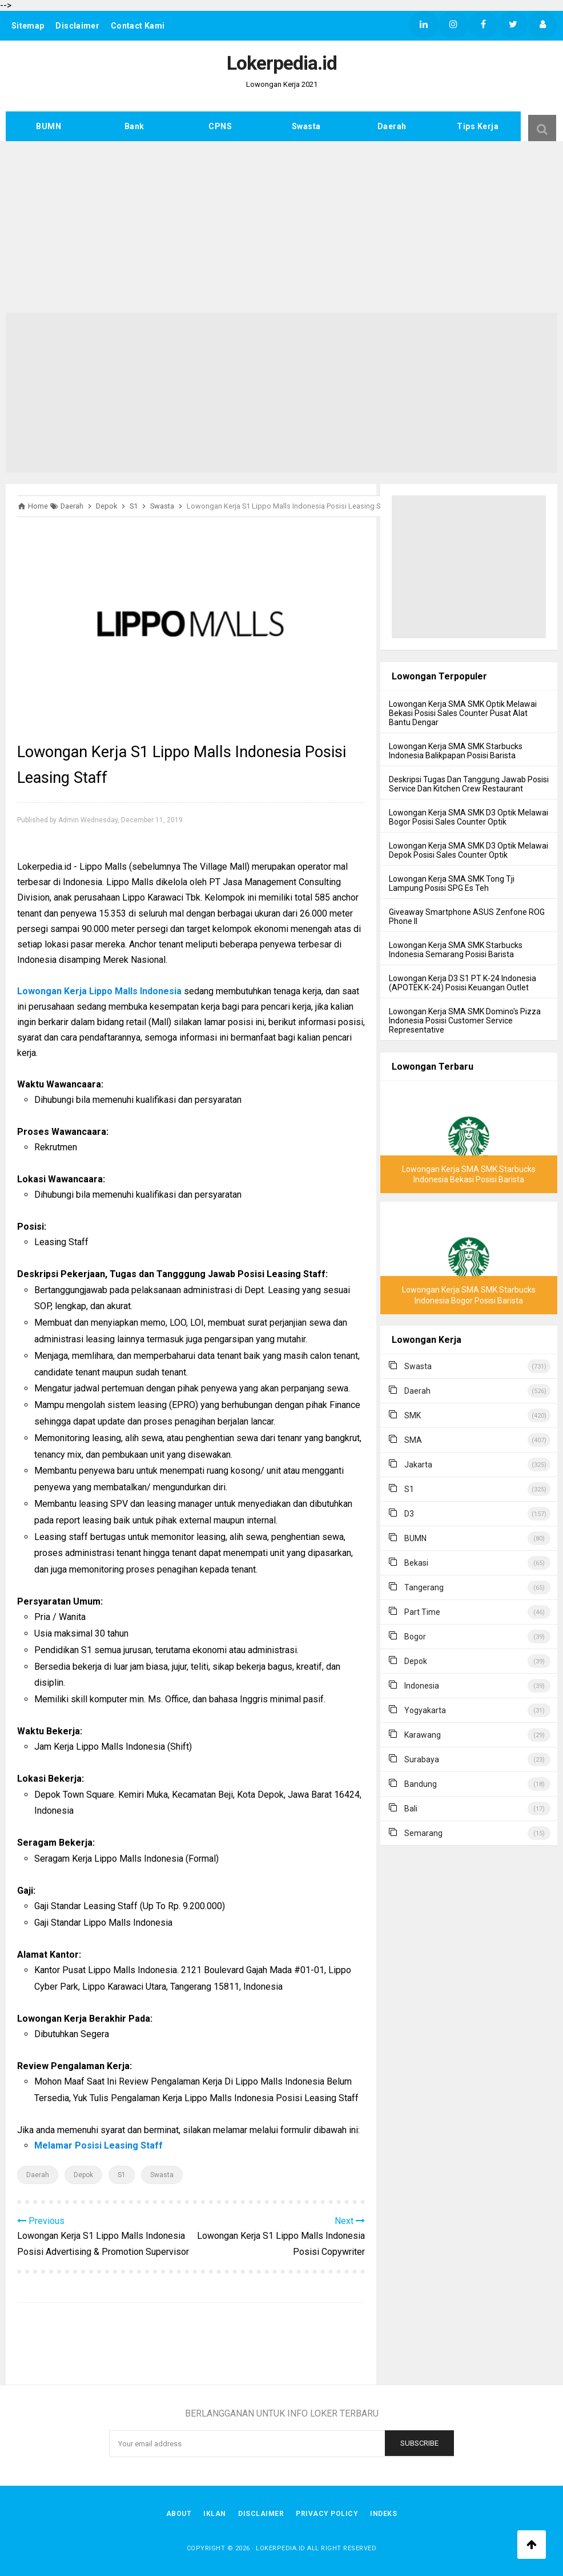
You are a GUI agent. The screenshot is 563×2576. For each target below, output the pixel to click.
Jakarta (418, 1464)
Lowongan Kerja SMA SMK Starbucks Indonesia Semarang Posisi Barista (455, 950)
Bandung (420, 1784)
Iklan (213, 2513)
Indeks (386, 2513)
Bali (410, 1808)
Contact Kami (139, 25)
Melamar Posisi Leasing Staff (98, 2145)
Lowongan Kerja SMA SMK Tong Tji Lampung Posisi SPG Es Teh (451, 883)
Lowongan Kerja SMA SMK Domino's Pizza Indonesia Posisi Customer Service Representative (465, 1020)
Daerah (392, 126)
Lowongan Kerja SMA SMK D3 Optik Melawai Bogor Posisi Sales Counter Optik (468, 817)
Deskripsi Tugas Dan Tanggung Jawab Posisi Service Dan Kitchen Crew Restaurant (469, 784)
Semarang (423, 1833)
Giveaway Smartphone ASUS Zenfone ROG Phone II (467, 916)
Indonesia (421, 1685)
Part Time (422, 1612)
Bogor (415, 1636)
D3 (409, 1513)
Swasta (306, 126)
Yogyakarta (425, 1710)
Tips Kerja (477, 126)
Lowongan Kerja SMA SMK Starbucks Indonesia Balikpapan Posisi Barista (455, 751)
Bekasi (416, 1562)
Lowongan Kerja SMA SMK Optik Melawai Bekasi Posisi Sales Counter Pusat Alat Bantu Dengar (463, 713)
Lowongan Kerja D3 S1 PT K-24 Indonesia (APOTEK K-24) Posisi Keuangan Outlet (462, 983)
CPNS (220, 126)
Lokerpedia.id (280, 2547)
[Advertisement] (281, 227)
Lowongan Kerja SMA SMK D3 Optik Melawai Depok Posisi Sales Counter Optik (468, 850)
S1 (122, 2175)
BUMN (48, 126)
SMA (413, 1440)
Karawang (422, 1734)
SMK (412, 1415)
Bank (134, 126)
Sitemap (28, 25)
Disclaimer (79, 25)
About (175, 2513)
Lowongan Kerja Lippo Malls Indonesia (99, 991)
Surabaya (421, 1759)
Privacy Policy (328, 2513)
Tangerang (424, 1587)
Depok (83, 2175)
